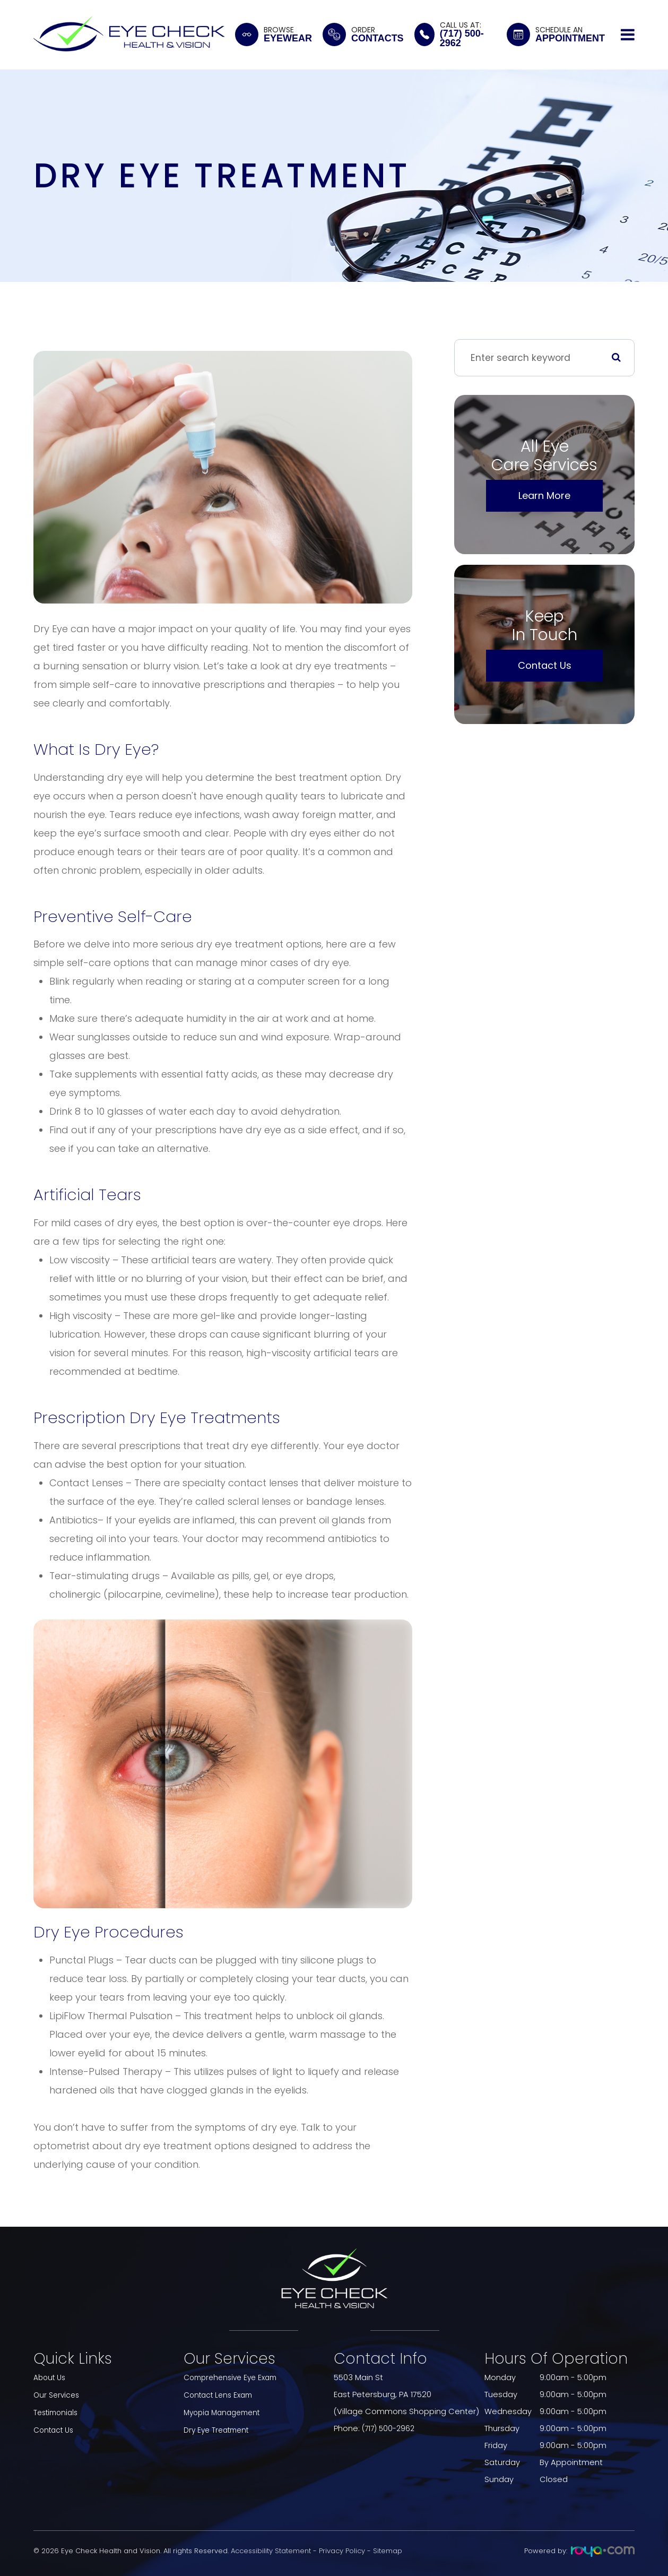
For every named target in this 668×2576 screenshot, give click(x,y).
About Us (50, 2377)
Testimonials (57, 2411)
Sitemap (387, 2551)
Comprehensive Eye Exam (234, 2377)
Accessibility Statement (271, 2551)
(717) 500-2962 (390, 2428)
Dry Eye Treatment (219, 2428)
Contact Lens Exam (221, 2394)
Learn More (544, 495)
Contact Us (544, 665)
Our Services (57, 2394)
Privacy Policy (342, 2551)
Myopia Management (225, 2411)
